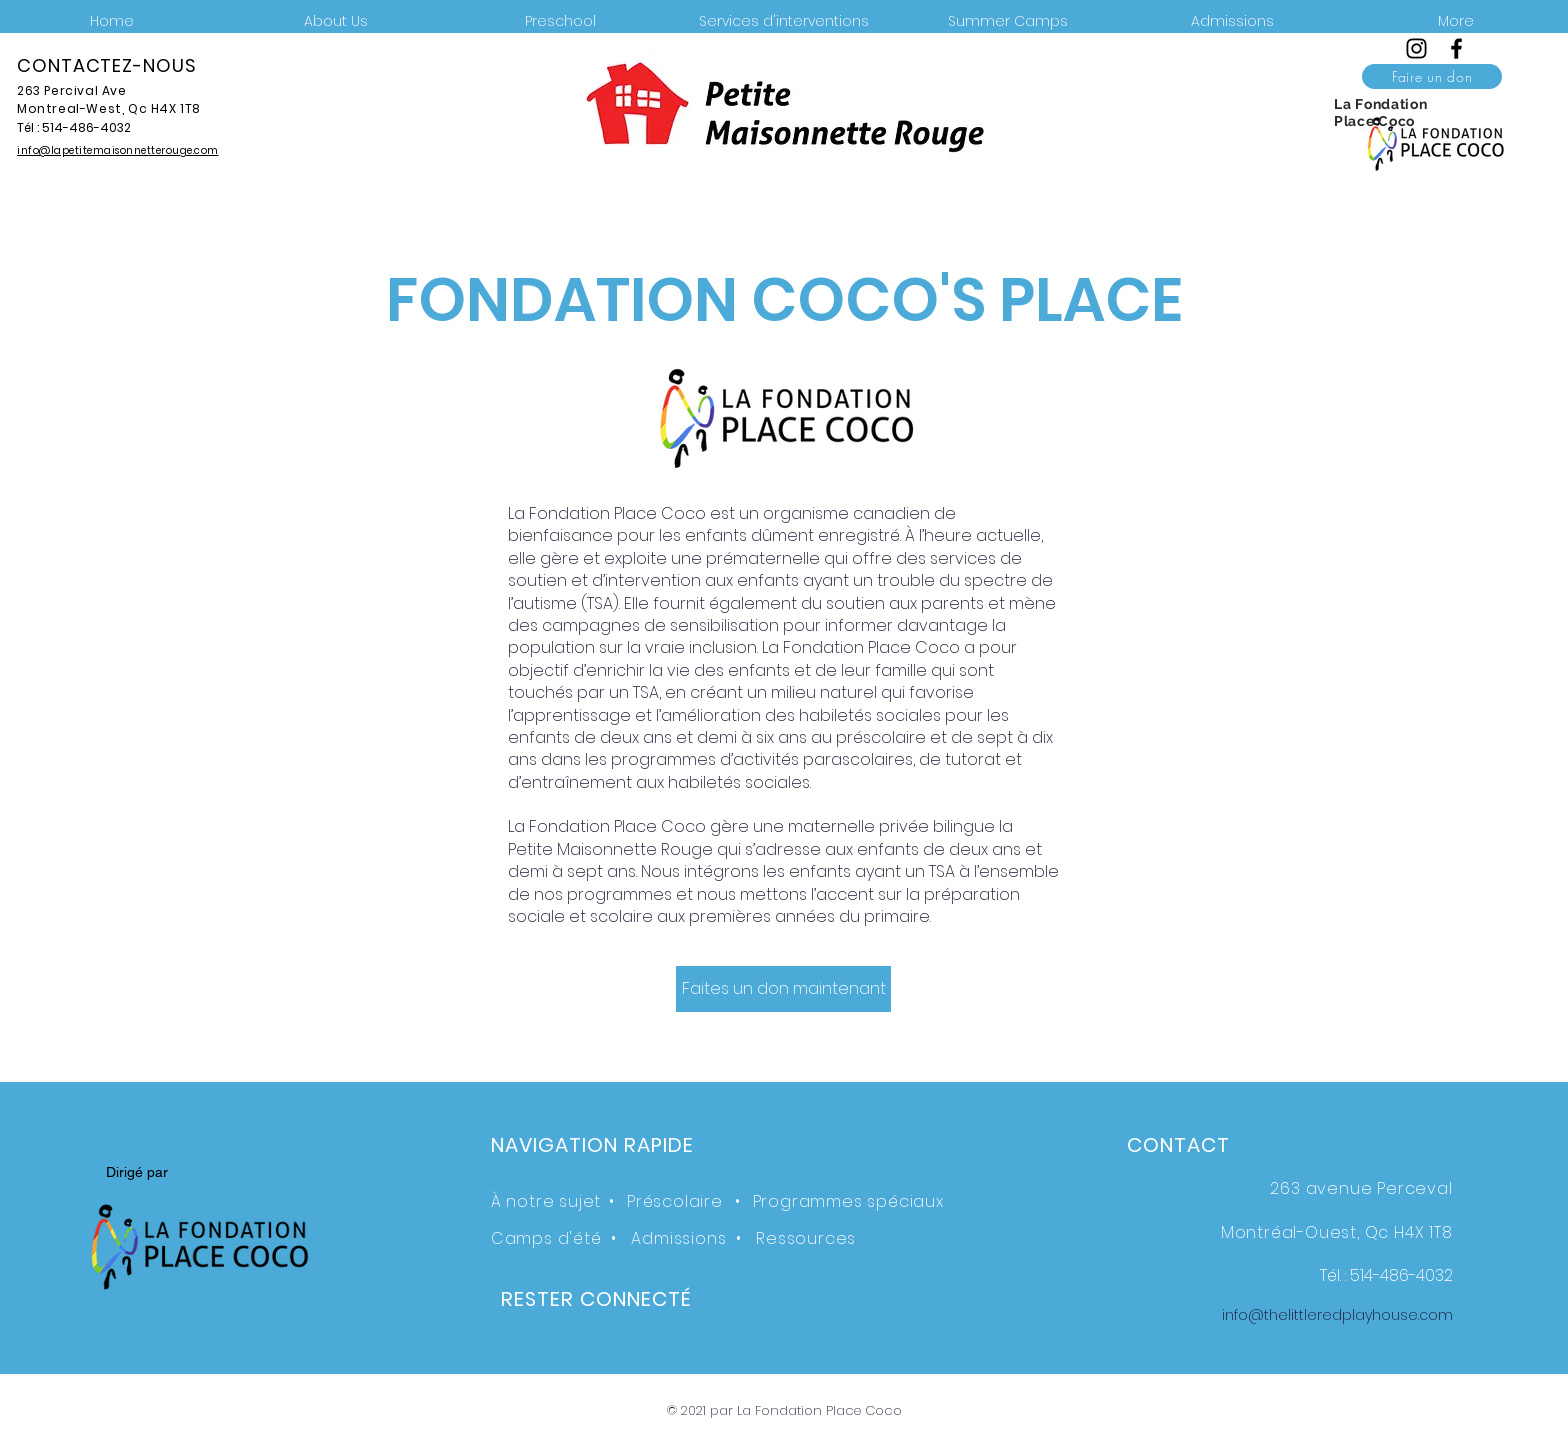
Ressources (806, 1238)
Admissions (678, 1238)
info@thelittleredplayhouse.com (1337, 1315)
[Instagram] (1416, 48)
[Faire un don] (1432, 76)
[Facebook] (1456, 48)
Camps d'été (546, 1238)
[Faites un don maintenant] (783, 989)
